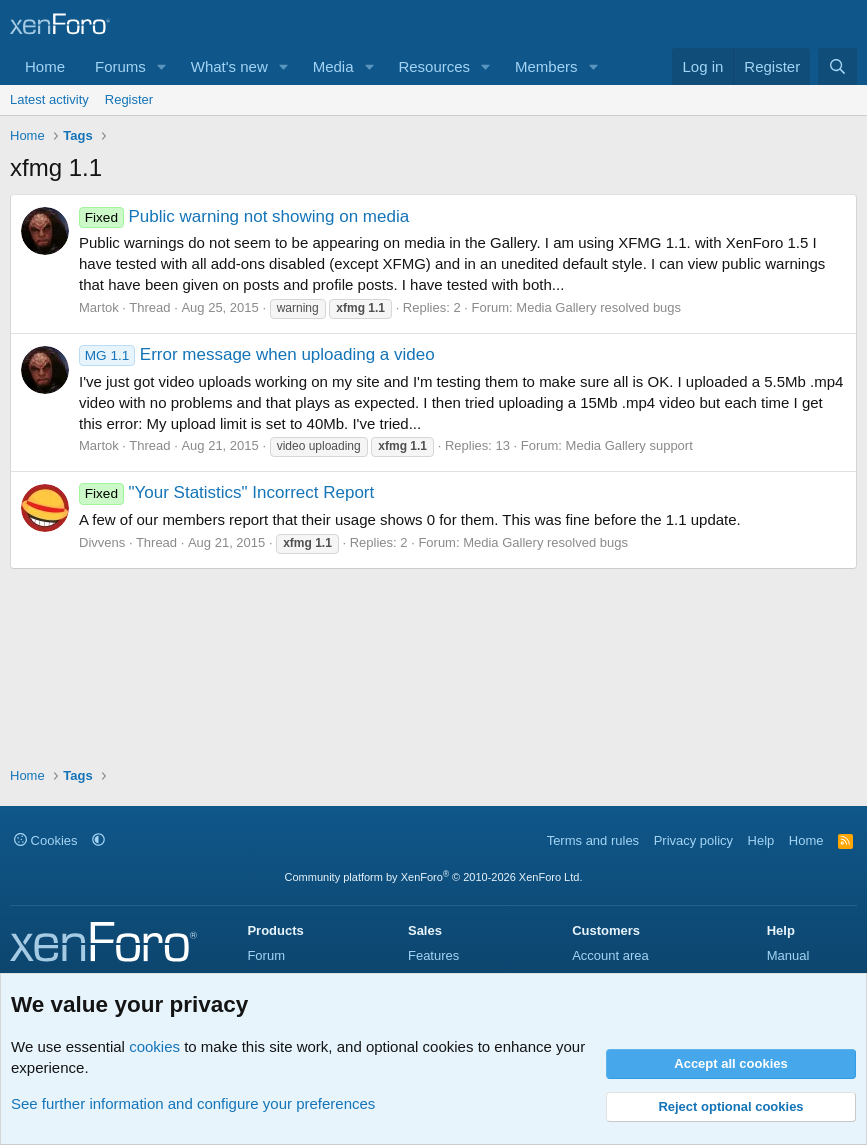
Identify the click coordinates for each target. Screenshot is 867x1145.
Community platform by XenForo (434, 877)
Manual (788, 955)
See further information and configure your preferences (193, 1103)
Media (333, 66)
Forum (266, 955)
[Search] (837, 66)
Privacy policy (693, 840)
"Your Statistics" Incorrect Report (226, 492)
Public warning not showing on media (244, 216)
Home (45, 66)
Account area (610, 955)
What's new (229, 66)
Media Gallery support (629, 445)
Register (129, 99)
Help (761, 840)
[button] (162, 66)
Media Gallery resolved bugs (598, 307)
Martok (99, 307)
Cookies (46, 840)
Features (433, 955)
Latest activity (49, 99)
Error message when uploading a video (257, 354)
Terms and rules (593, 840)
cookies (154, 1046)
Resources (434, 66)
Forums (120, 66)
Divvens (102, 542)
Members (546, 66)
